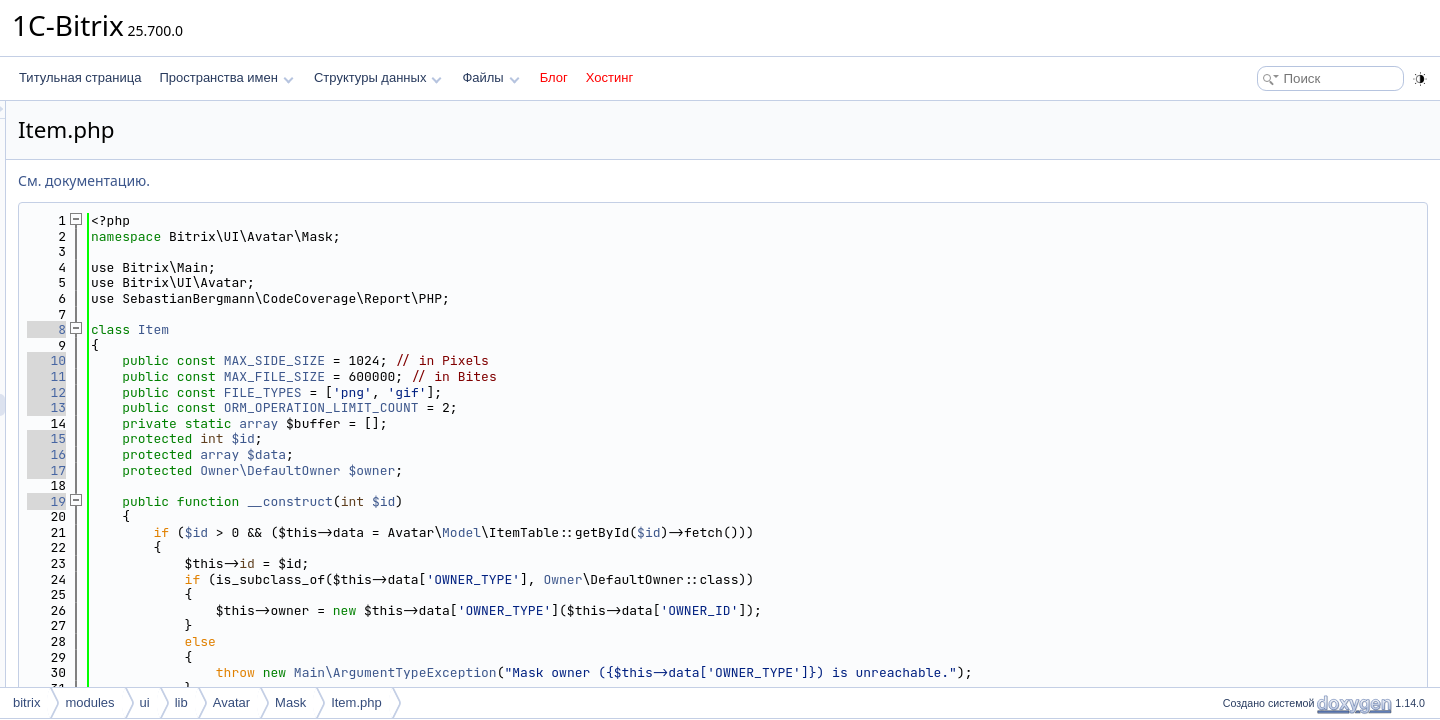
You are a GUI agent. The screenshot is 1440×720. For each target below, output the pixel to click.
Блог (554, 77)
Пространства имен (226, 77)
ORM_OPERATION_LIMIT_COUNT (571, 407)
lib (181, 702)
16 (296, 454)
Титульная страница (80, 77)
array (508, 423)
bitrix (26, 702)
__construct (540, 501)
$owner (621, 470)
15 (296, 438)
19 (296, 501)
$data (516, 454)
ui (145, 702)
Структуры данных (378, 77)
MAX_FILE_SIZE (524, 376)
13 (296, 407)
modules (89, 702)
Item (403, 329)
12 (296, 392)
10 (296, 360)
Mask (290, 702)
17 (296, 470)
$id (492, 438)
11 (296, 376)
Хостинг (609, 77)
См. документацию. (334, 180)
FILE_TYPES (513, 392)
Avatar (231, 702)
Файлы (490, 77)
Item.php (356, 702)
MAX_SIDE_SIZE (524, 360)
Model (711, 532)
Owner (812, 579)
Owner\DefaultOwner (520, 470)
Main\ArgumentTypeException (645, 672)
